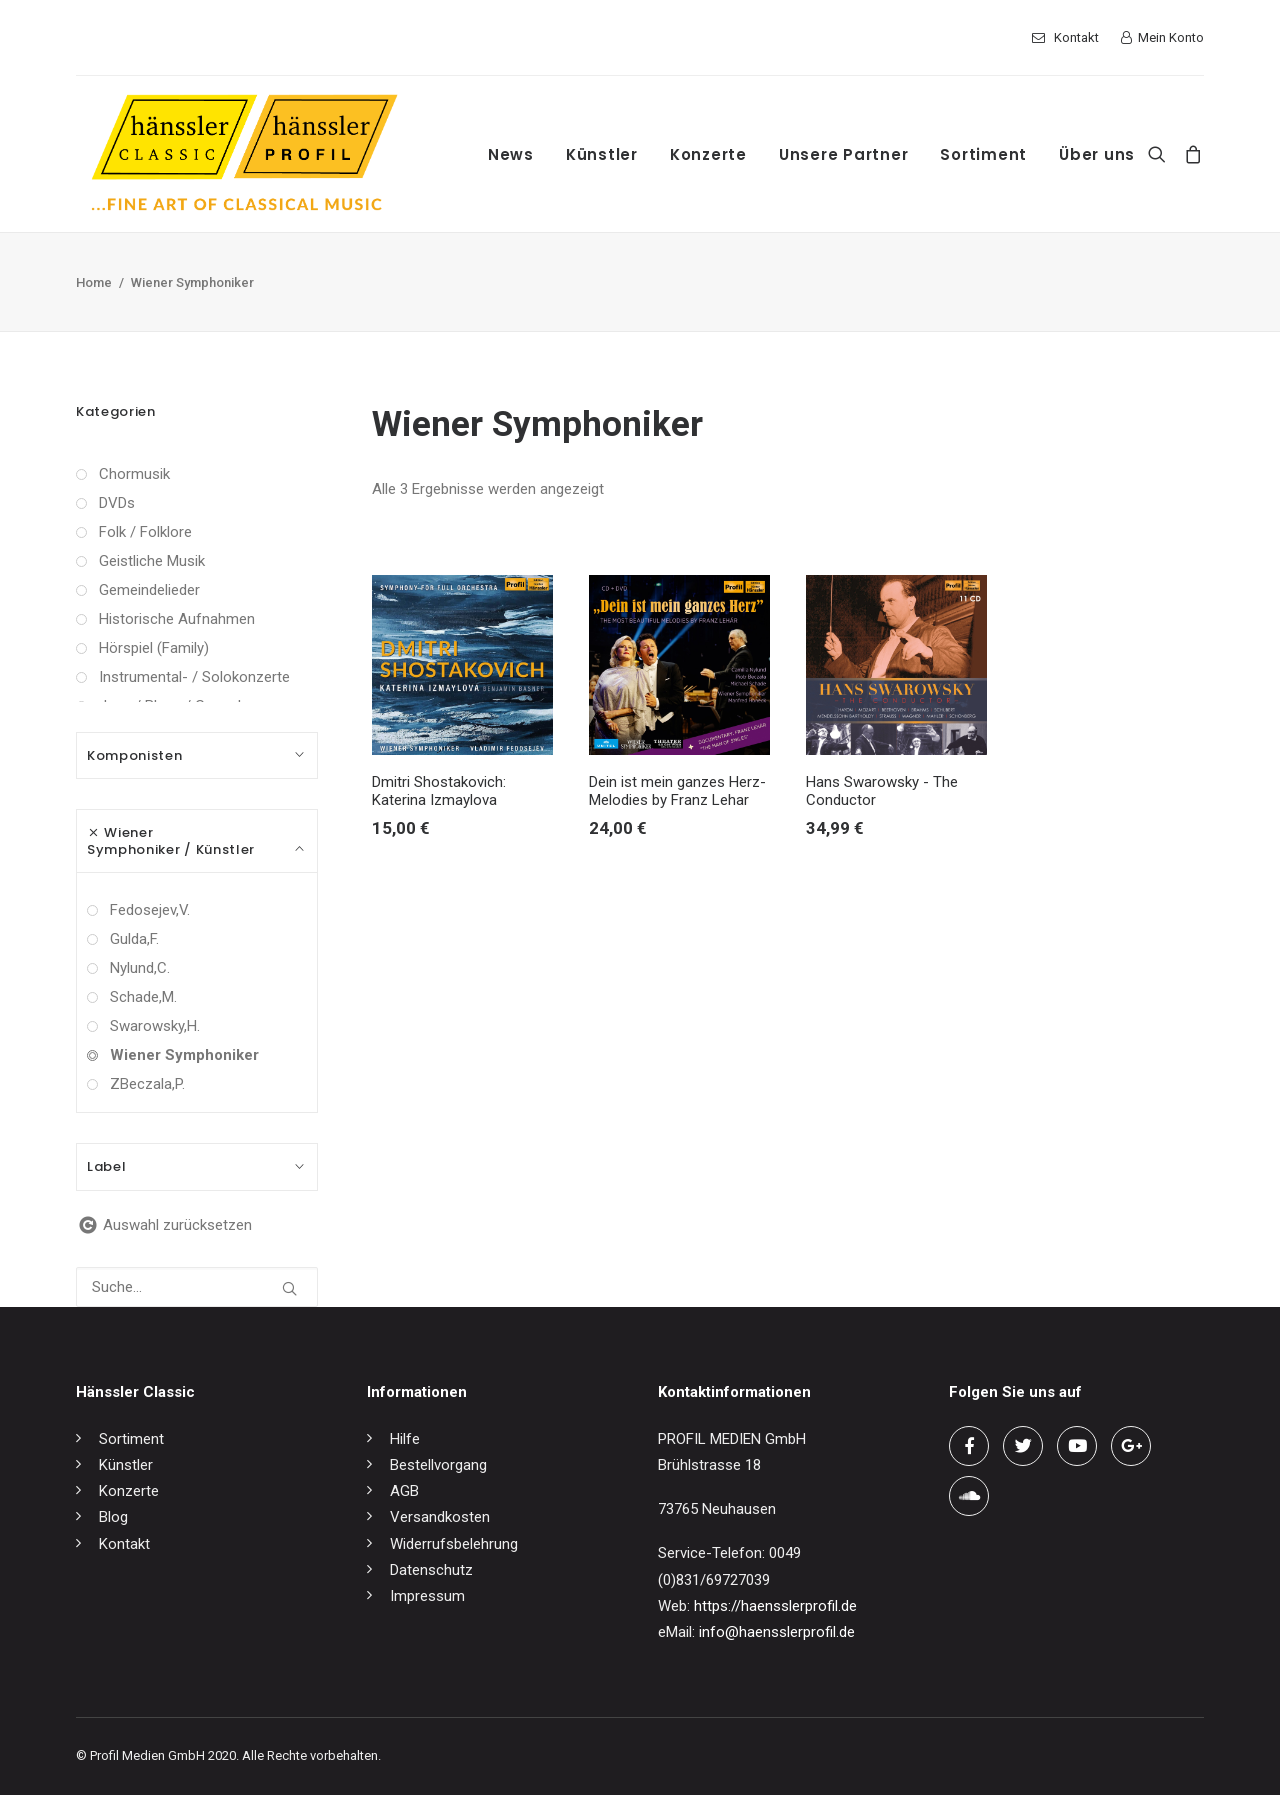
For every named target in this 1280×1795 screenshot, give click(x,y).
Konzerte (708, 154)
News (511, 154)
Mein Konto (1171, 37)
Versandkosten (440, 1517)
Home (94, 282)
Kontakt (1076, 37)
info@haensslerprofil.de (777, 1632)
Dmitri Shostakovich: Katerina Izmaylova (439, 791)
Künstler (602, 154)
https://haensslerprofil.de (775, 1606)
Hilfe (405, 1439)
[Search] (1161, 154)
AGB (404, 1491)
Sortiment (983, 154)
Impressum (427, 1596)
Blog (113, 1517)
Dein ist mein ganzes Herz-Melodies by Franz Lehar (677, 791)
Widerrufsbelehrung (454, 1544)
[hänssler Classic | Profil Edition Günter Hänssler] (244, 154)
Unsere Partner (844, 154)
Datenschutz (431, 1570)
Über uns (1097, 154)
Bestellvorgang (438, 1465)
